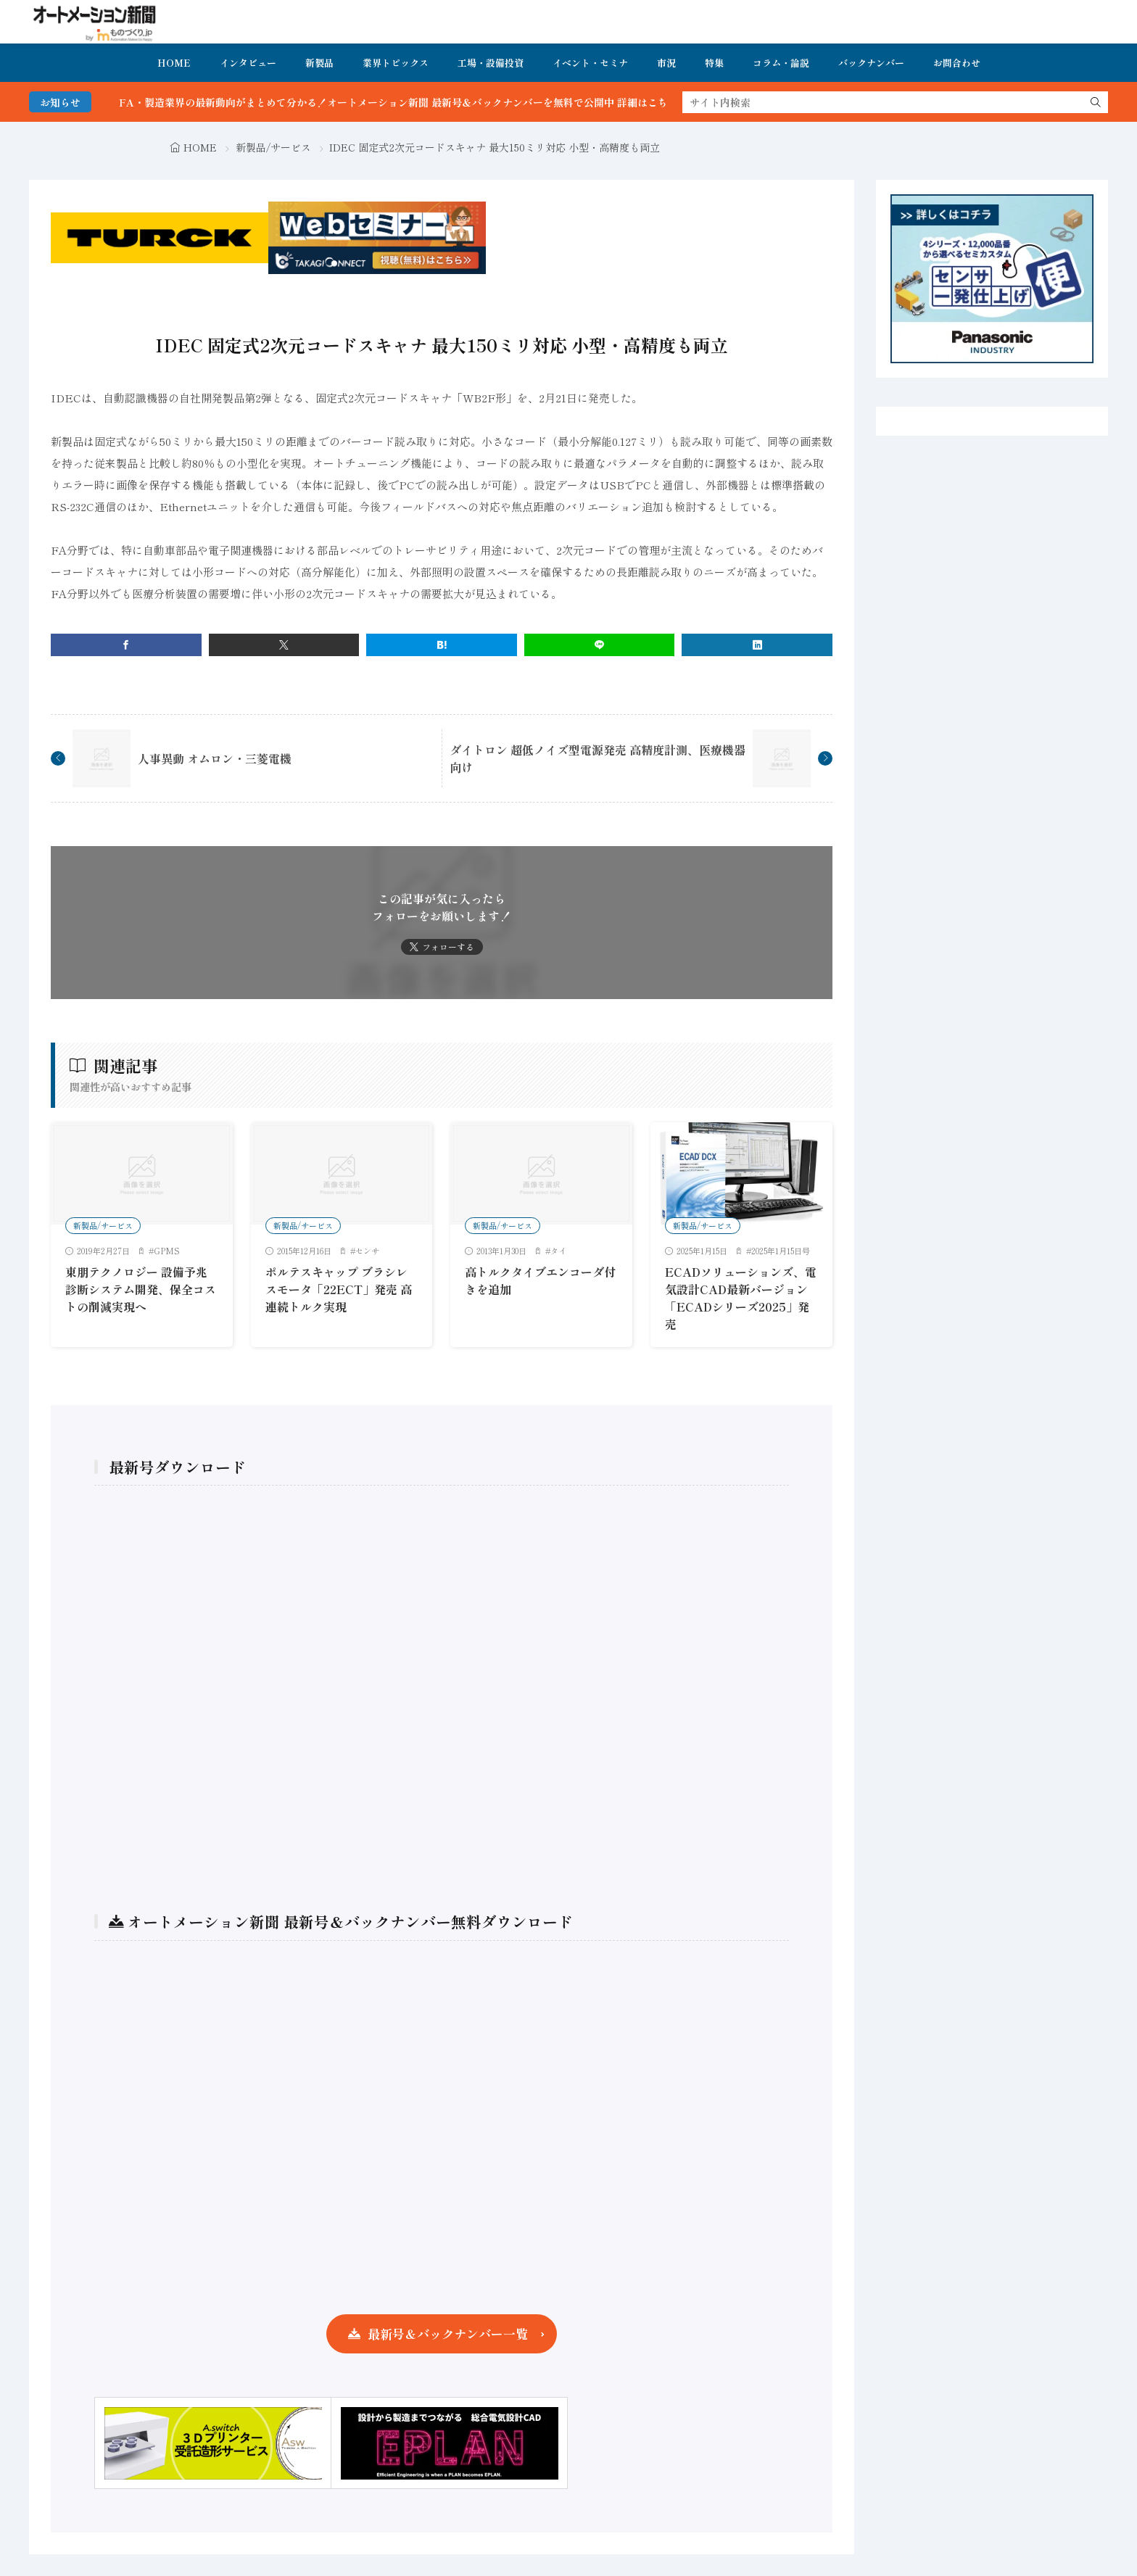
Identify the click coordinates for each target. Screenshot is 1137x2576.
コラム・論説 (781, 63)
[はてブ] (441, 645)
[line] (599, 645)
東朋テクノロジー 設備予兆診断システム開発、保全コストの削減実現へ (140, 1289)
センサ (367, 1250)
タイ (558, 1250)
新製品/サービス (273, 147)
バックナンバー (871, 63)
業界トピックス (396, 63)
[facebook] (126, 645)
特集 (714, 63)
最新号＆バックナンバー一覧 (448, 2333)
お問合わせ (956, 63)
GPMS (167, 1250)
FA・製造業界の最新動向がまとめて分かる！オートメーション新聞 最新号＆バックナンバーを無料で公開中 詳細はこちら (420, 102)
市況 (666, 63)
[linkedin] (757, 645)
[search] (1096, 102)
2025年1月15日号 (780, 1250)
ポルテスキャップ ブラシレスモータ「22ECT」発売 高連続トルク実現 (338, 1289)
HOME (174, 63)
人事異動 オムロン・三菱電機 (215, 758)
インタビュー (248, 63)
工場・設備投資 (491, 63)
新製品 (319, 63)
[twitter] (284, 645)
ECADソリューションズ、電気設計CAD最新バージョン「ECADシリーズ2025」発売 (740, 1298)
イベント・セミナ (590, 63)
